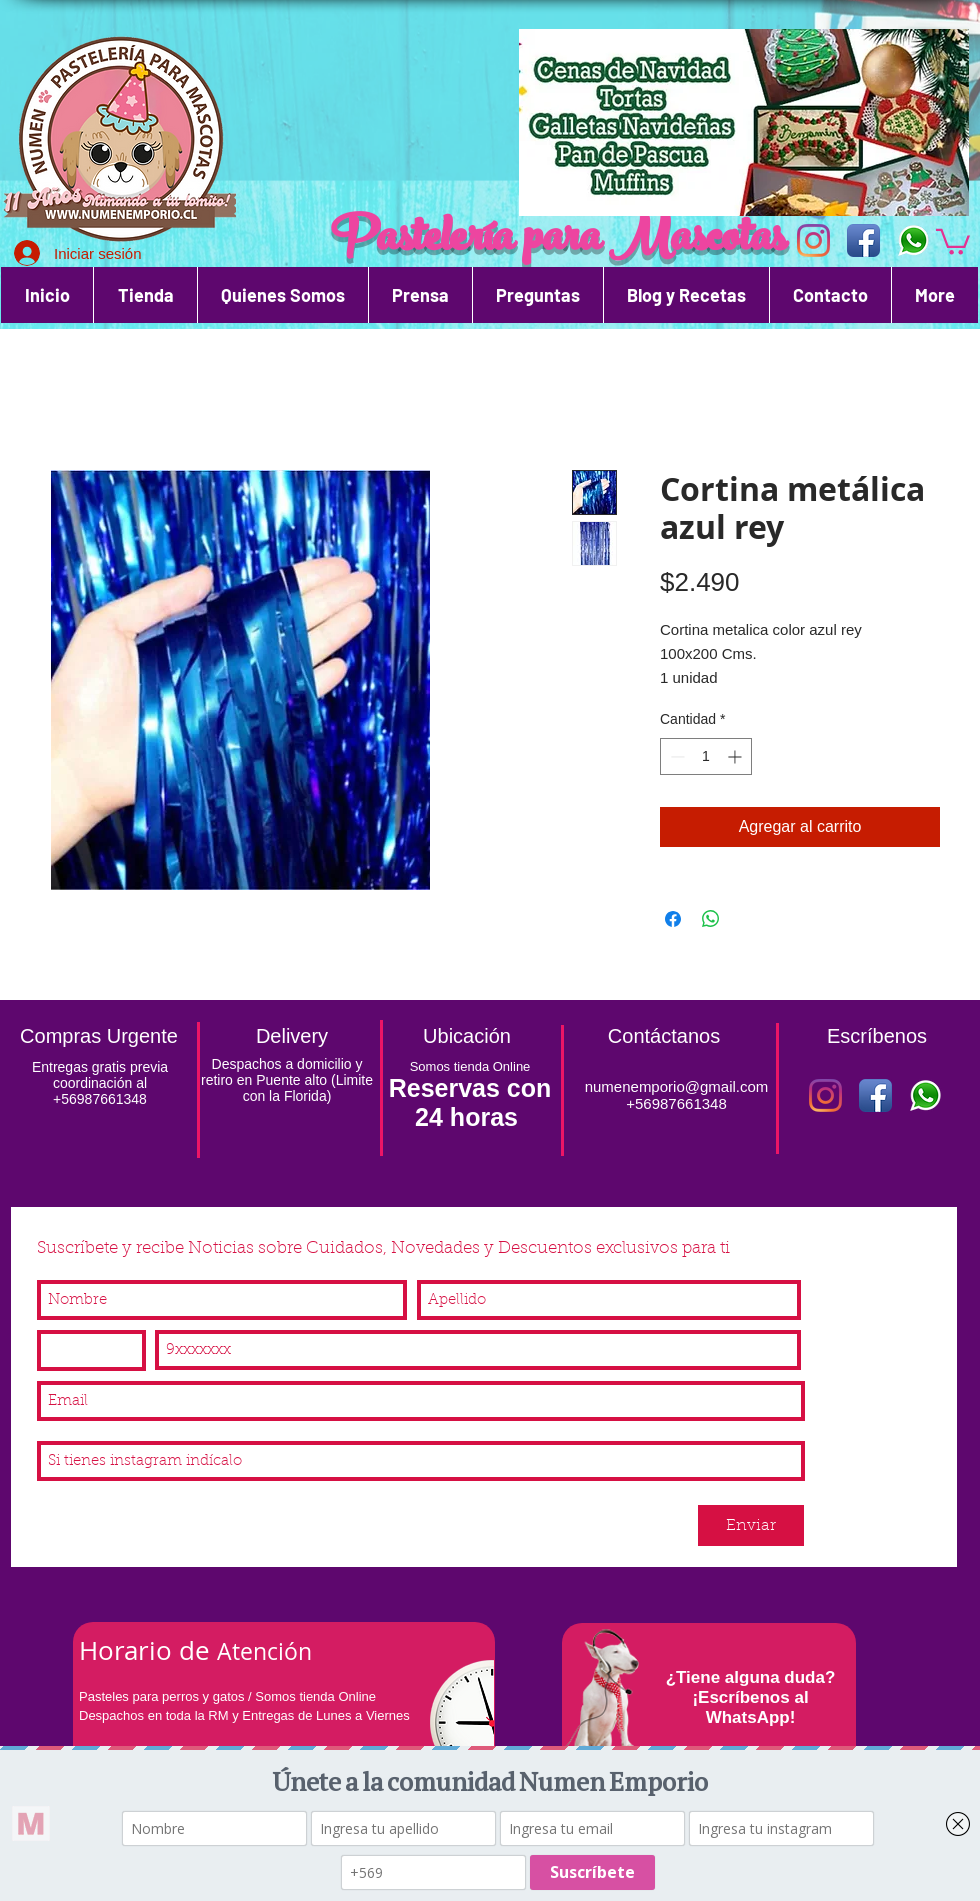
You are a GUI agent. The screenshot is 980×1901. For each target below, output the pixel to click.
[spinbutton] (706, 756)
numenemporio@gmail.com (677, 1086)
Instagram (73, 1428)
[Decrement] (675, 756)
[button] (953, 240)
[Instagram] (825, 1095)
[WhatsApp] (913, 240)
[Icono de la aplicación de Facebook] (863, 240)
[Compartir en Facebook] (673, 919)
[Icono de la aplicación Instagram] (813, 240)
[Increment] (736, 756)
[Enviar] (751, 1525)
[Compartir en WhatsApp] (711, 919)
